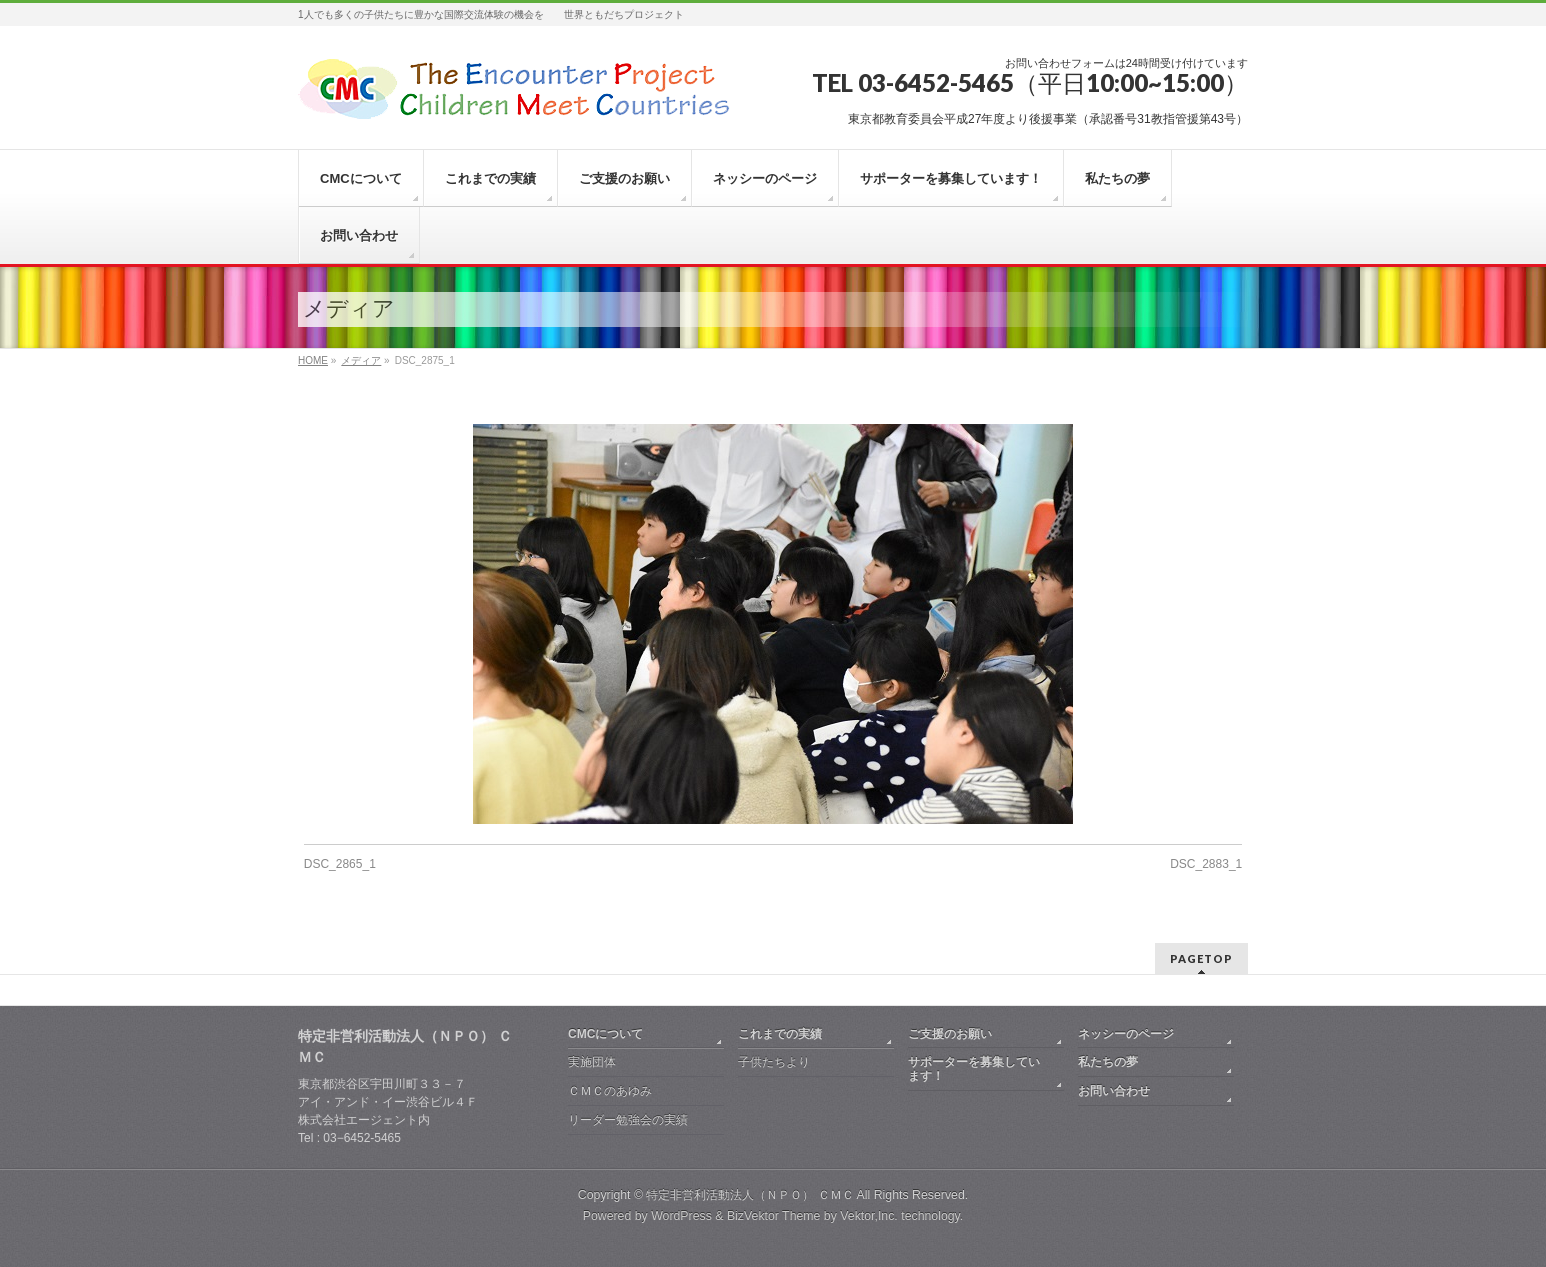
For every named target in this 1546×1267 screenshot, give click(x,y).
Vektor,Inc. (869, 1216)
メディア (361, 360)
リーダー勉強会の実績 (628, 1120)
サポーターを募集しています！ (974, 1069)
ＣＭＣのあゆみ (610, 1091)
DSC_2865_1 (340, 864)
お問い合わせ (1114, 1091)
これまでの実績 (780, 1034)
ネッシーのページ (1126, 1034)
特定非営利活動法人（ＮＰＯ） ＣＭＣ (749, 1195)
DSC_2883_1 (1206, 864)
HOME (313, 360)
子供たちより (774, 1062)
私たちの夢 (1108, 1062)
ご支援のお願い (950, 1034)
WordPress (681, 1216)
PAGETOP (1201, 958)
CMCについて (605, 1034)
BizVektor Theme (774, 1216)
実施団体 (592, 1062)
